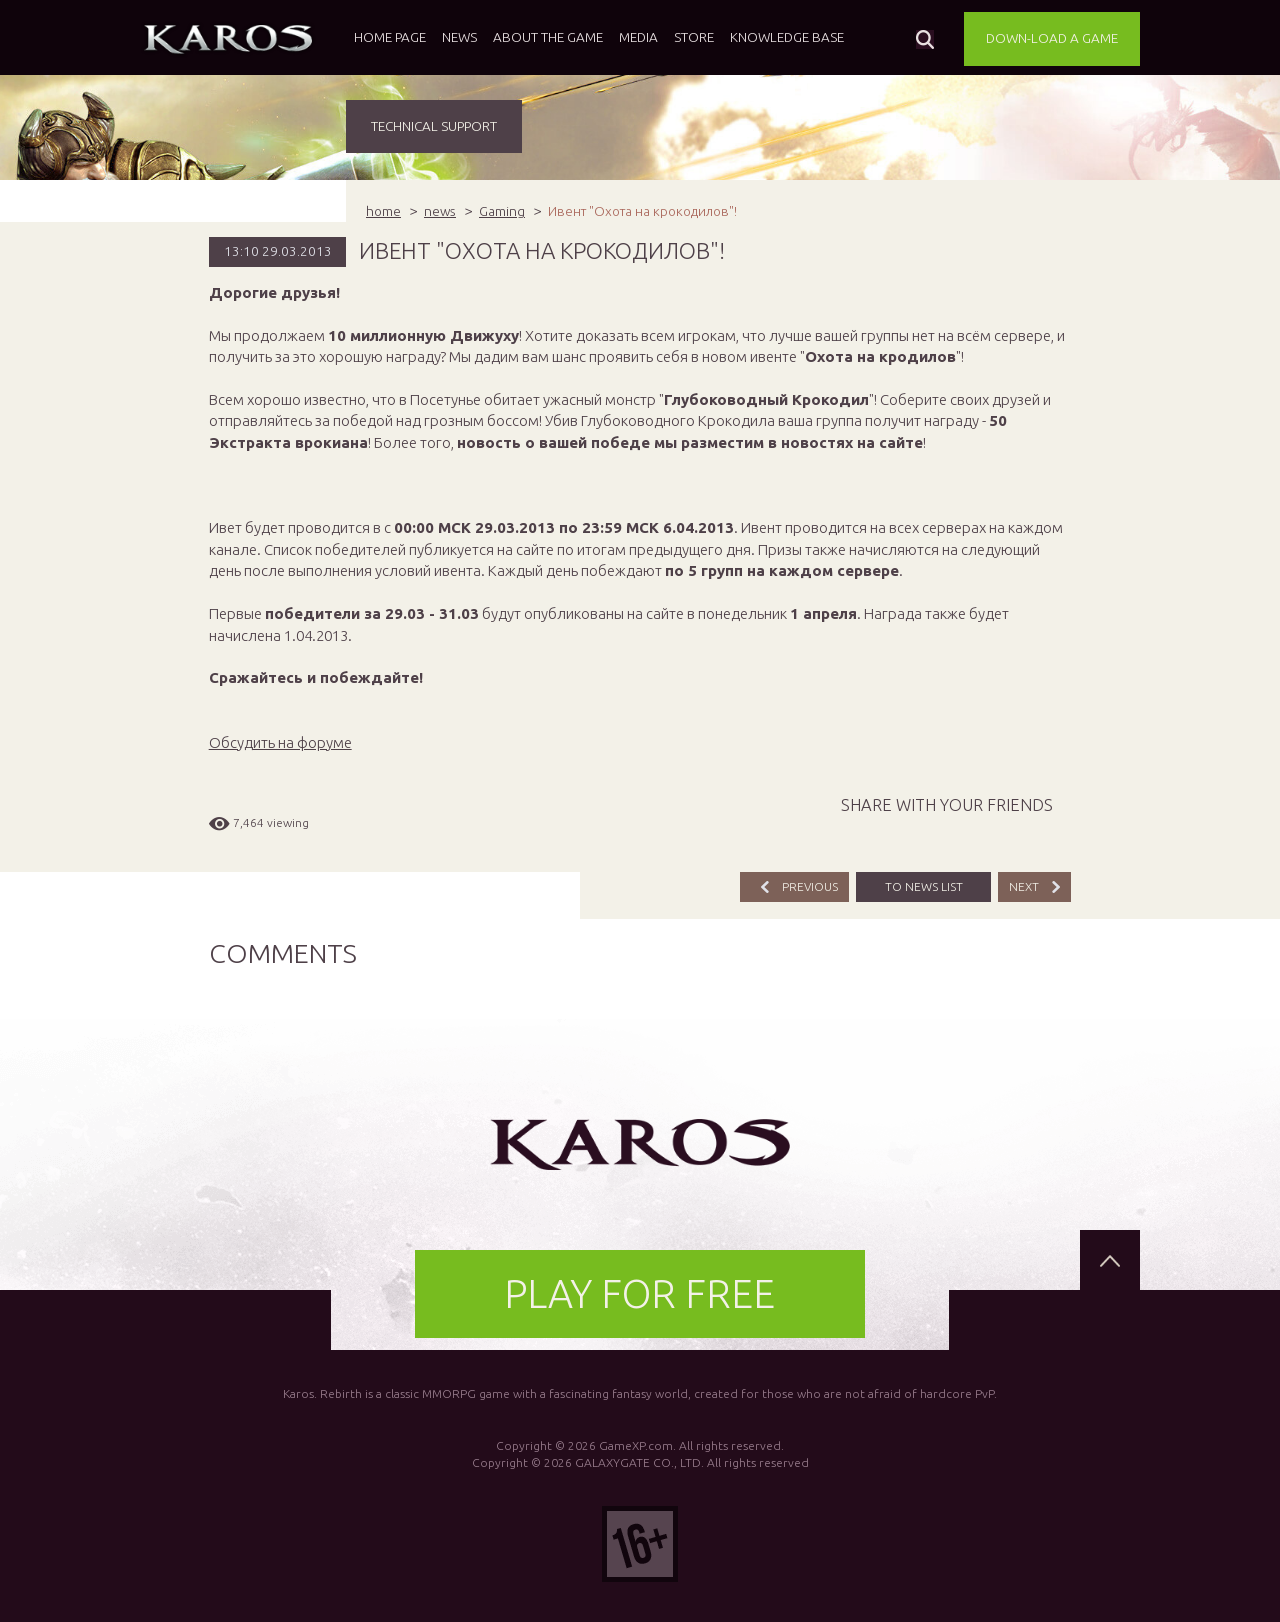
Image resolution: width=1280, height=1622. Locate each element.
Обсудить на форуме (280, 742)
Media (638, 37)
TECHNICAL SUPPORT (434, 126)
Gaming (502, 211)
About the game (548, 37)
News (459, 37)
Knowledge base (787, 37)
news (440, 211)
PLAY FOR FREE (639, 1293)
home (383, 211)
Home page (390, 37)
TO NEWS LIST (924, 886)
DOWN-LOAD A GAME (1052, 38)
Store (694, 37)
